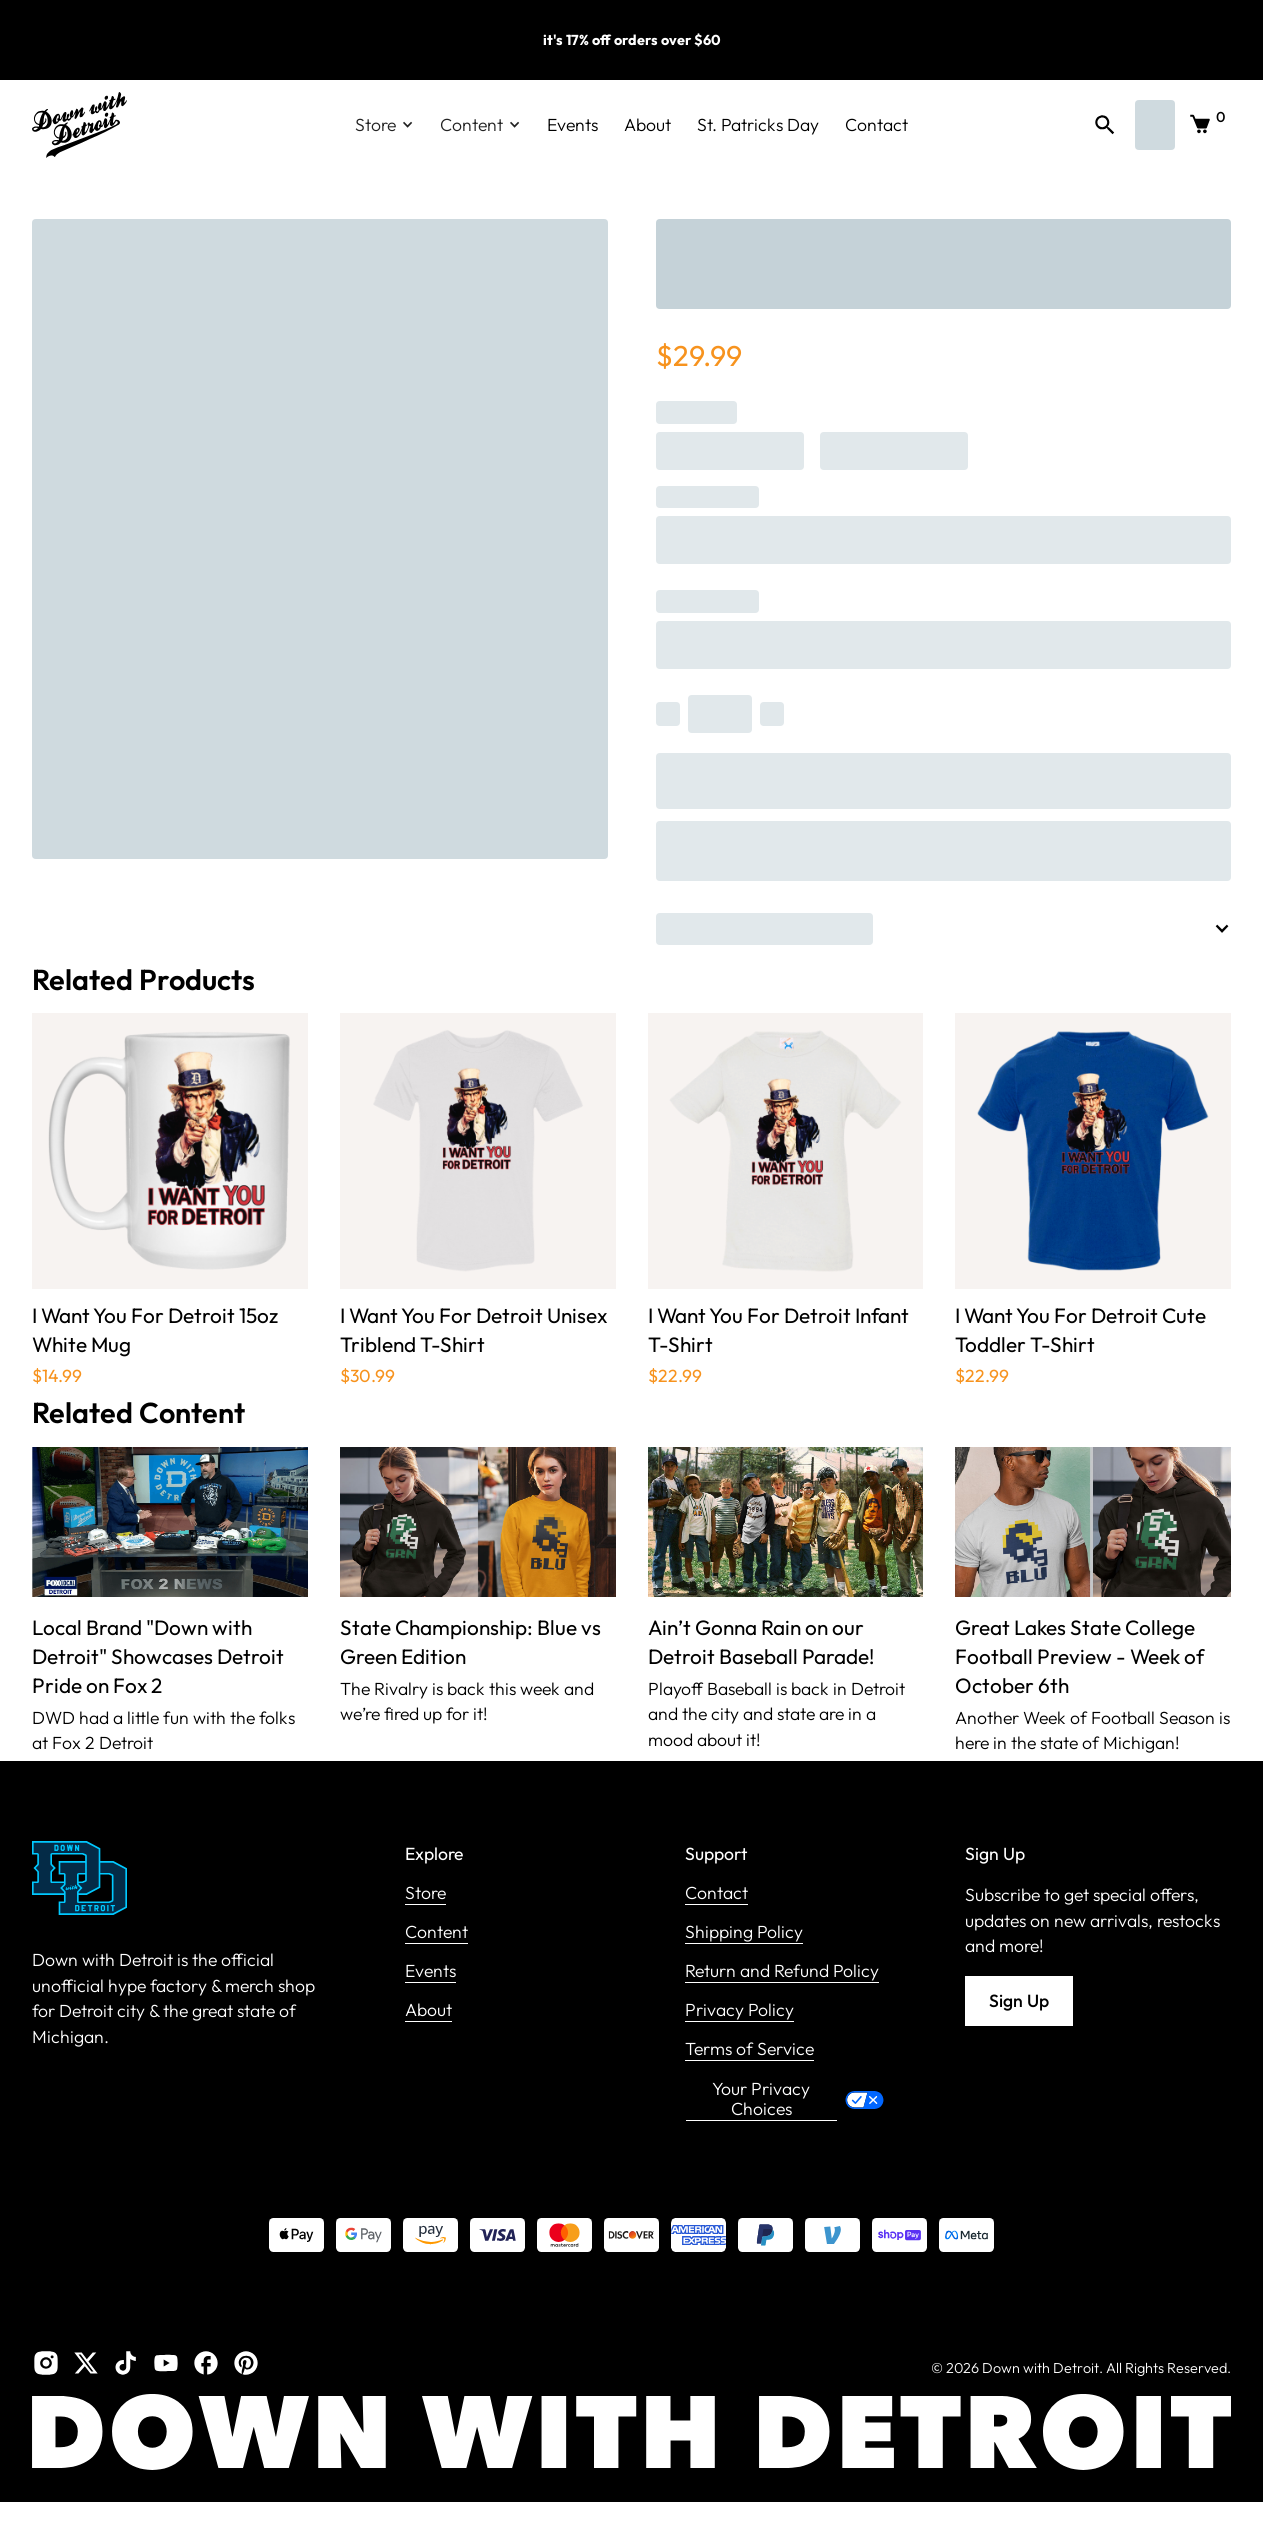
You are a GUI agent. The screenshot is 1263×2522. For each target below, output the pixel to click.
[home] (79, 125)
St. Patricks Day (758, 124)
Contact (876, 124)
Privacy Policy (739, 2010)
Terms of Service (749, 2049)
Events (572, 124)
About (647, 124)
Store (425, 1893)
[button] (384, 125)
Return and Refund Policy (782, 1971)
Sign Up (1019, 2000)
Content (436, 1932)
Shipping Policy (744, 1932)
